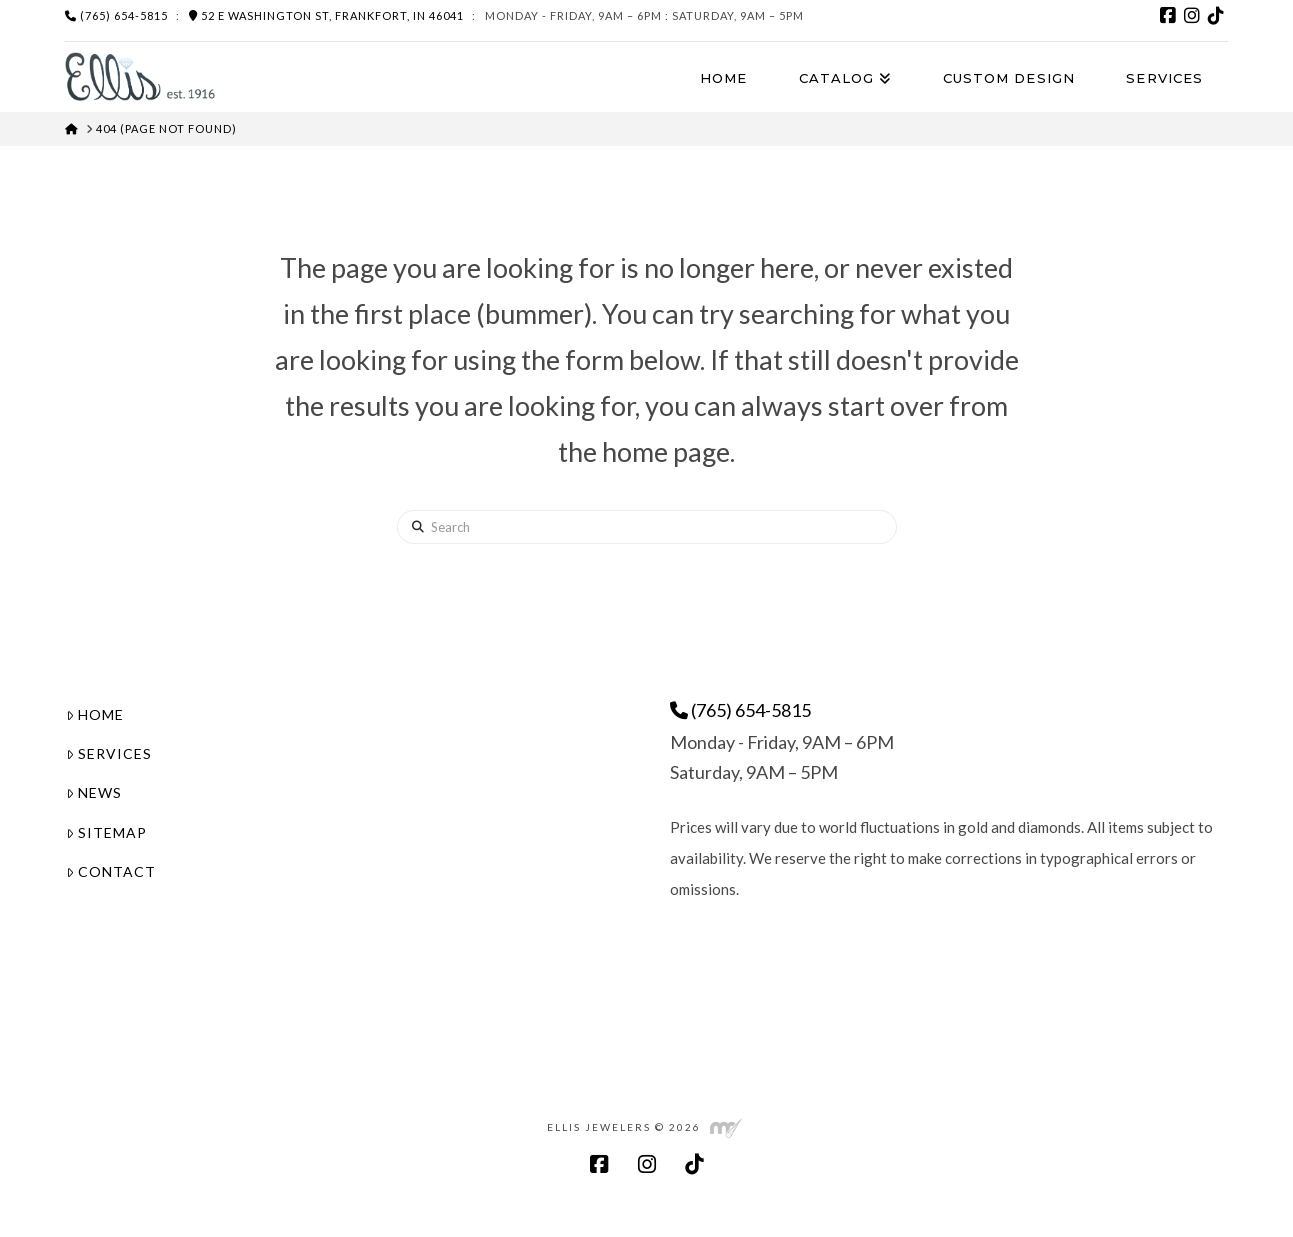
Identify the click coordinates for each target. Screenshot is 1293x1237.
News (94, 792)
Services (109, 753)
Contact (111, 871)
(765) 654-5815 (116, 15)
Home (95, 714)
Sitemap (106, 832)
